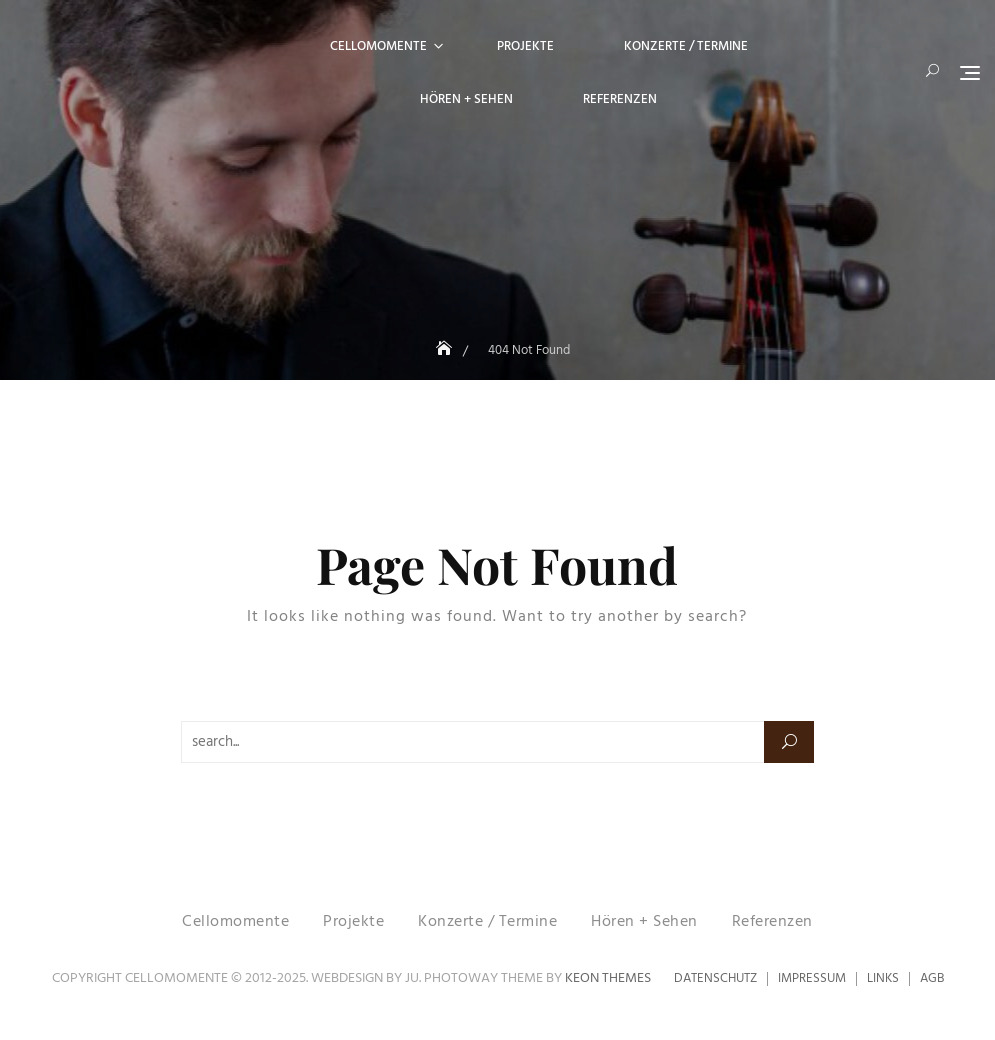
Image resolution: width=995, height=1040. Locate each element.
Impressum (812, 978)
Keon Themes (608, 978)
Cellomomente (378, 46)
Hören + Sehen (466, 99)
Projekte (525, 46)
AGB (932, 978)
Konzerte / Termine (686, 46)
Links (883, 978)
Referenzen (620, 99)
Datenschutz (715, 978)
